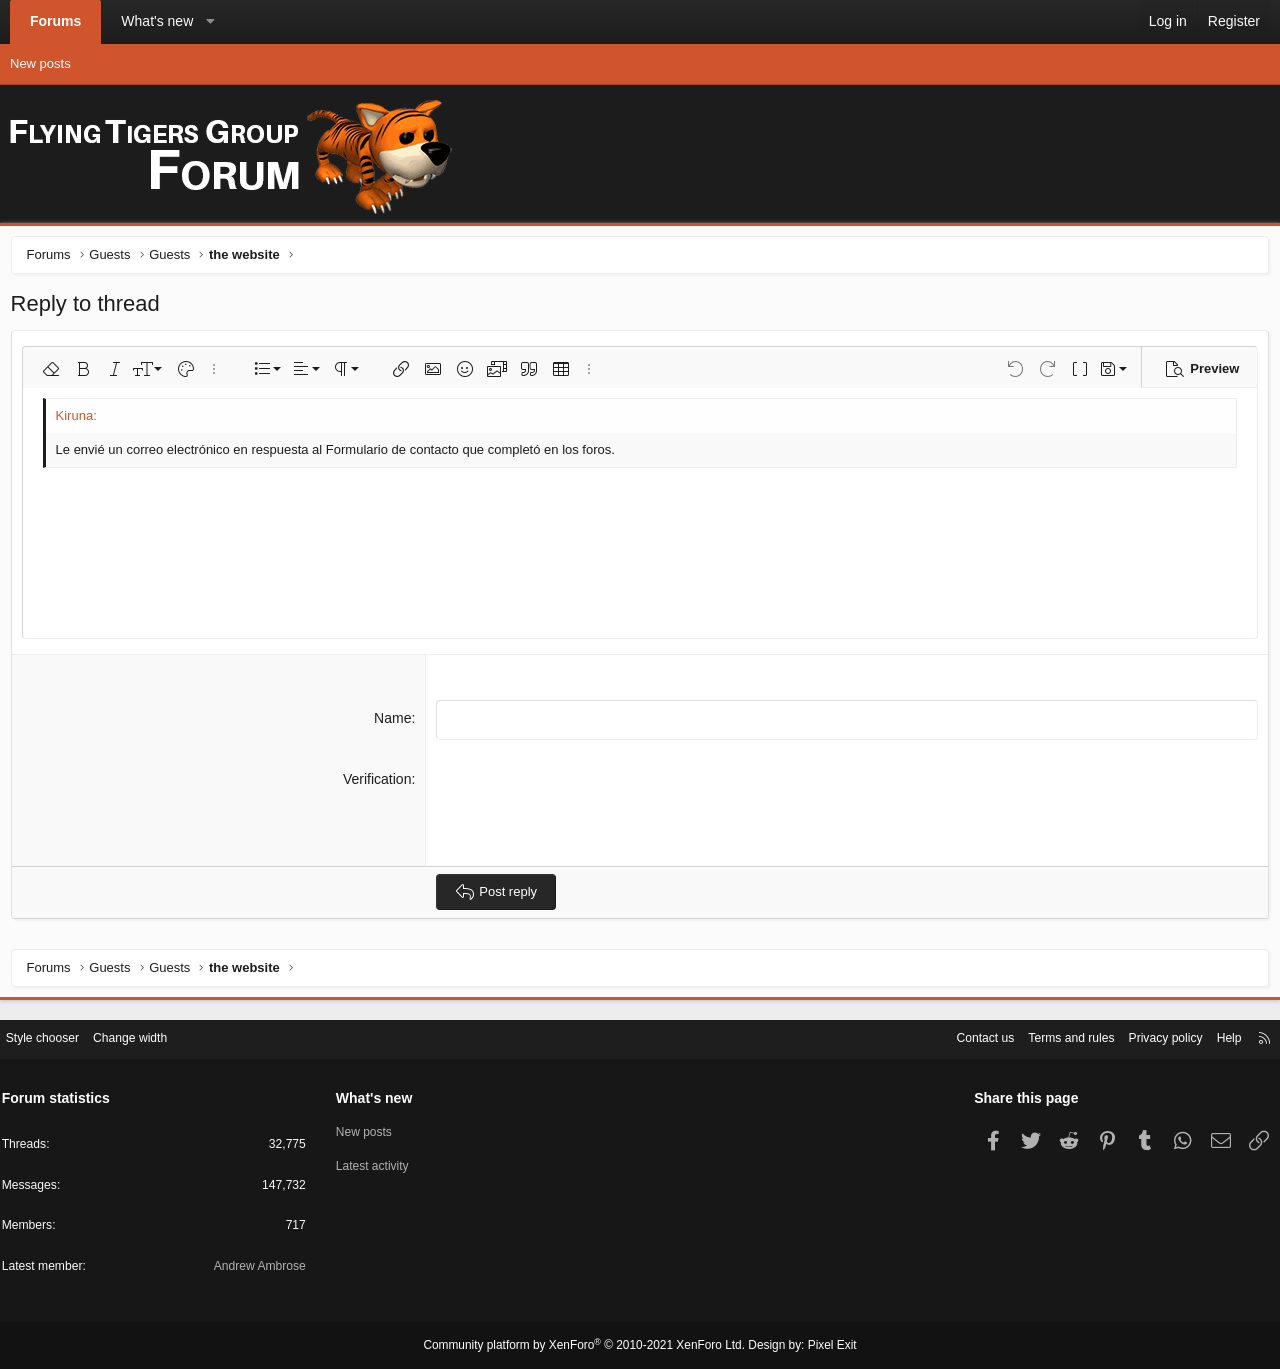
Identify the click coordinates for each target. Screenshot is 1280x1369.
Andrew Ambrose (263, 1267)
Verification (378, 781)
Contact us (954, 1035)
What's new (157, 21)
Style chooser (58, 1035)
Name (394, 722)
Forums (55, 21)
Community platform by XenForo (588, 1346)
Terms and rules (1046, 1035)
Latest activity (382, 1164)
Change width (152, 1035)
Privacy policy (1146, 1035)
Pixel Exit (817, 1346)
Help (1214, 1035)
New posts (40, 63)
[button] (211, 22)
